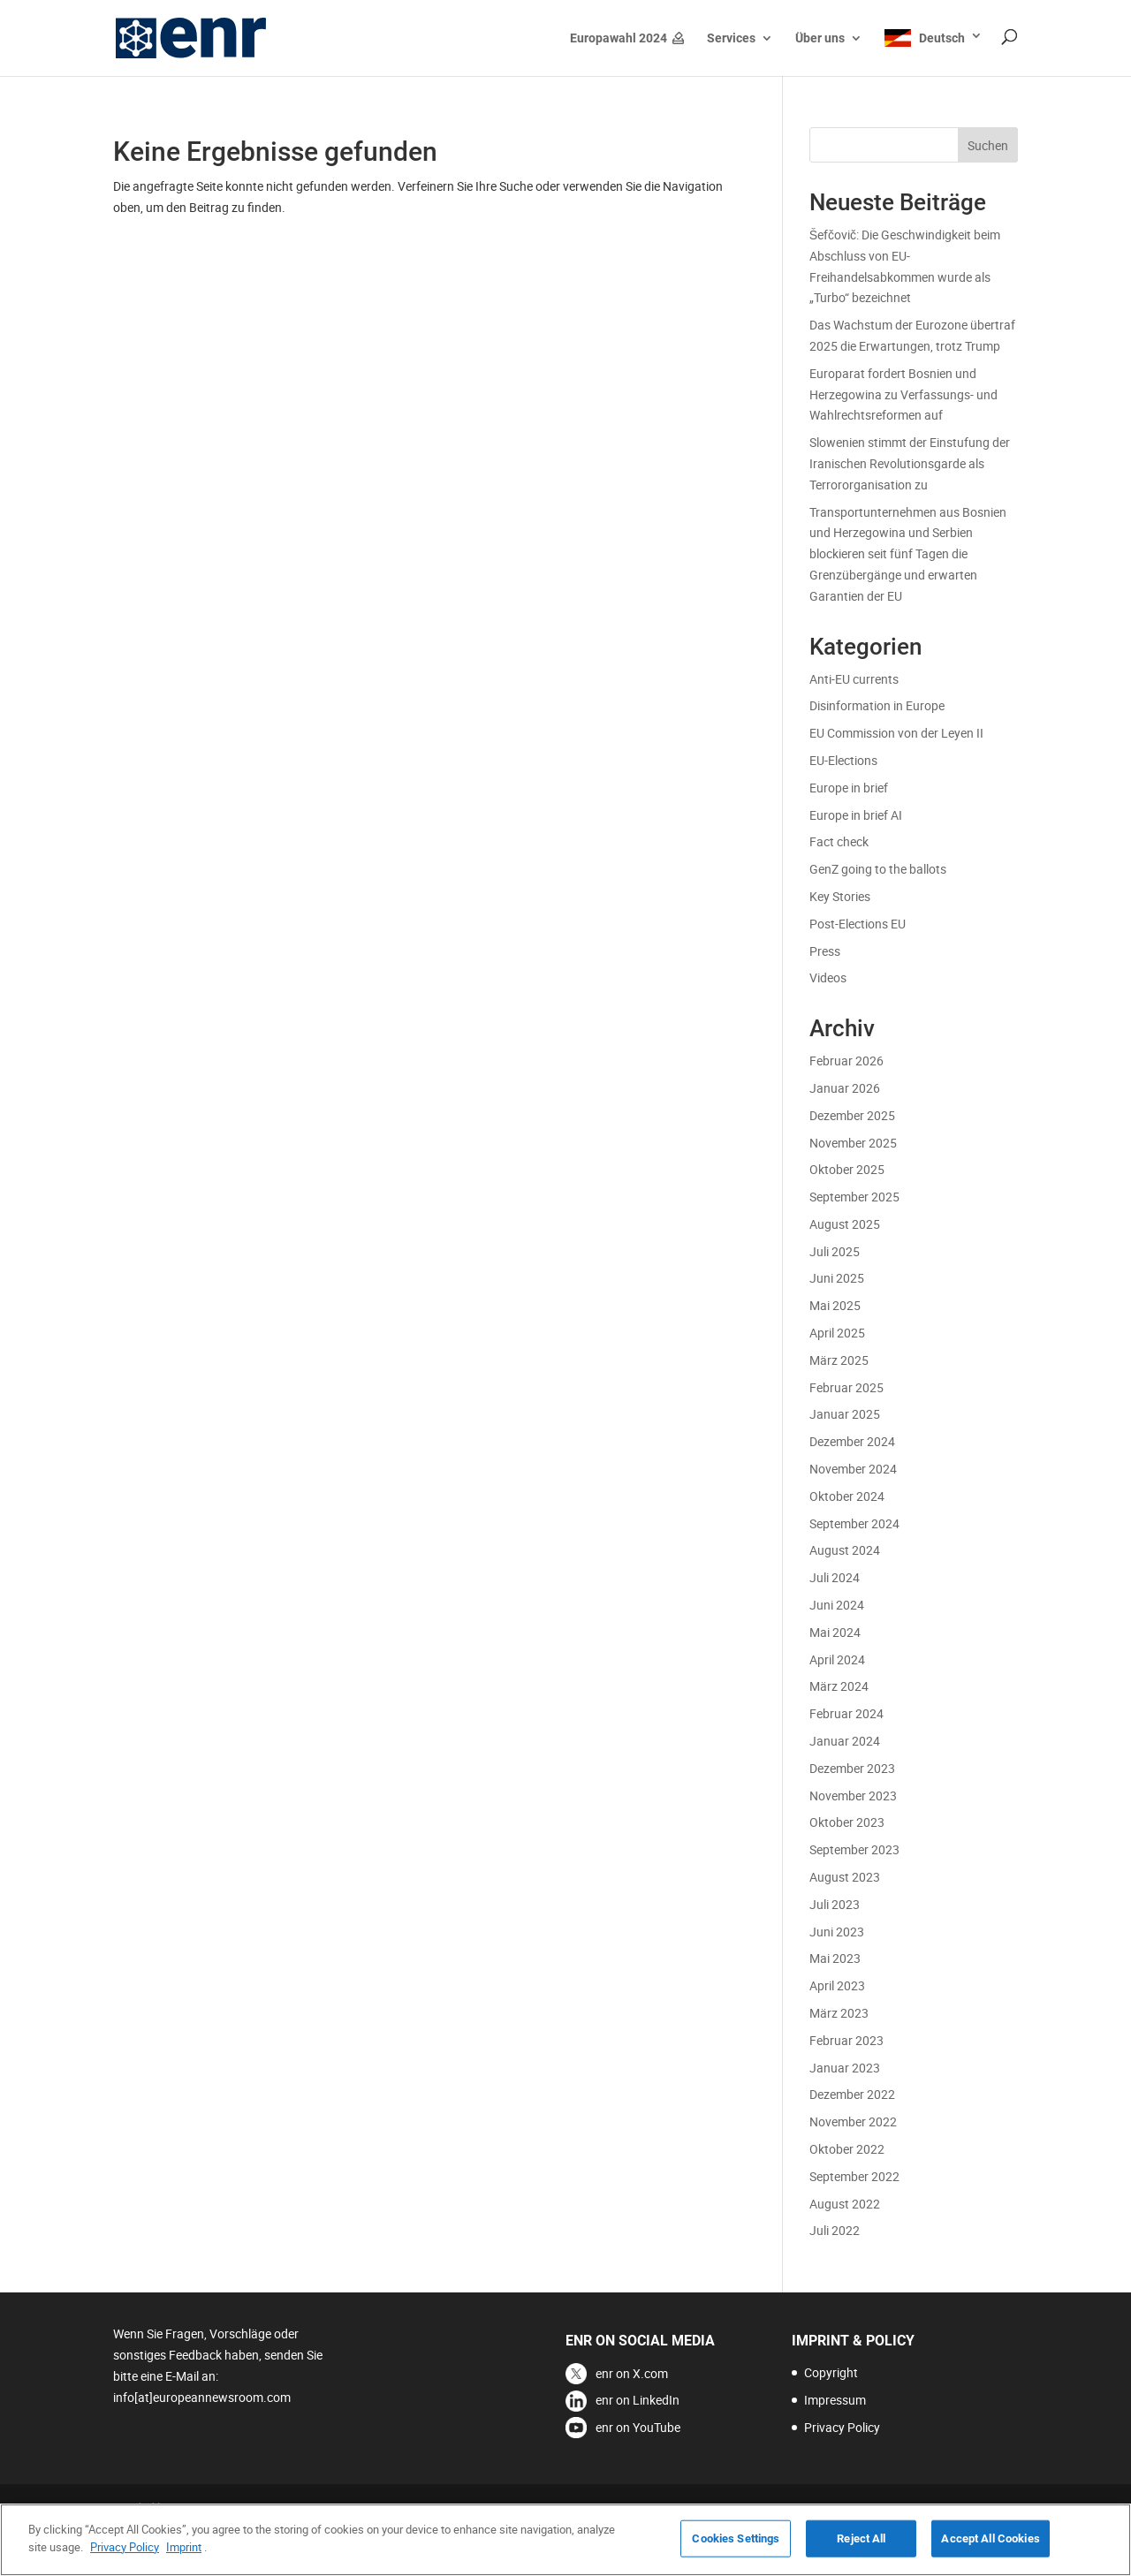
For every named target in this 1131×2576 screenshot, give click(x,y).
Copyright (831, 2372)
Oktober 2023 (846, 1822)
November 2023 (853, 1795)
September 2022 (854, 2176)
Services (731, 38)
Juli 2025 (834, 1251)
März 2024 (839, 1686)
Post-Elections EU (857, 923)
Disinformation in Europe (877, 705)
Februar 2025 (846, 1387)
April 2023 (837, 1985)
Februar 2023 (846, 2040)
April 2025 (837, 1332)
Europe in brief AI (855, 815)
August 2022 (844, 2203)
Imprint (183, 2559)
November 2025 (853, 1142)
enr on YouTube (638, 2427)
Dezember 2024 (852, 1441)
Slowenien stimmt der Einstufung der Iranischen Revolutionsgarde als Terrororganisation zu (909, 463)
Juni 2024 (836, 1604)
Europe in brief (848, 787)
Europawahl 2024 (618, 38)
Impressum (835, 2399)
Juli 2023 (834, 1904)
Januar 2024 (844, 1740)
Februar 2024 (846, 1713)
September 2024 (854, 1523)
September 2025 (854, 1196)
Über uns (820, 38)
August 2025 (844, 1224)
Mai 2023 (835, 1958)
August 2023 (844, 1876)
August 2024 (844, 1550)
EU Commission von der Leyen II (896, 732)
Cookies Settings (735, 2550)
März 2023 (839, 2012)
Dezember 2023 (852, 1768)
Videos (827, 977)
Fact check (839, 841)
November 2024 (853, 1468)
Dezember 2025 (852, 1115)
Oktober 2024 (846, 1496)
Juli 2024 (834, 1577)
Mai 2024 (835, 1632)
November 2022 (853, 2121)
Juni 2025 (836, 1277)
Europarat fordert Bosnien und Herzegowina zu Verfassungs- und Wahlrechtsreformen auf (903, 394)
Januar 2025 (844, 1413)
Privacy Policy (842, 2427)
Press (824, 951)
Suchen (988, 145)
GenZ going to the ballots (877, 868)
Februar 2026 (846, 1060)
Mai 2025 (835, 1305)
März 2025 (839, 1360)
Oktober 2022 (846, 2148)
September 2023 (854, 1849)
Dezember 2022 (852, 2094)
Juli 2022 (834, 2230)
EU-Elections (843, 760)
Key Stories (839, 896)
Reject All (861, 2550)
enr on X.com (632, 2373)
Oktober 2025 (846, 1169)
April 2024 (837, 1659)
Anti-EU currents (854, 679)
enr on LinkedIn (637, 2399)
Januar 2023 (844, 2067)
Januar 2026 (844, 1088)
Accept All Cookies (990, 2550)
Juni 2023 (836, 1931)
